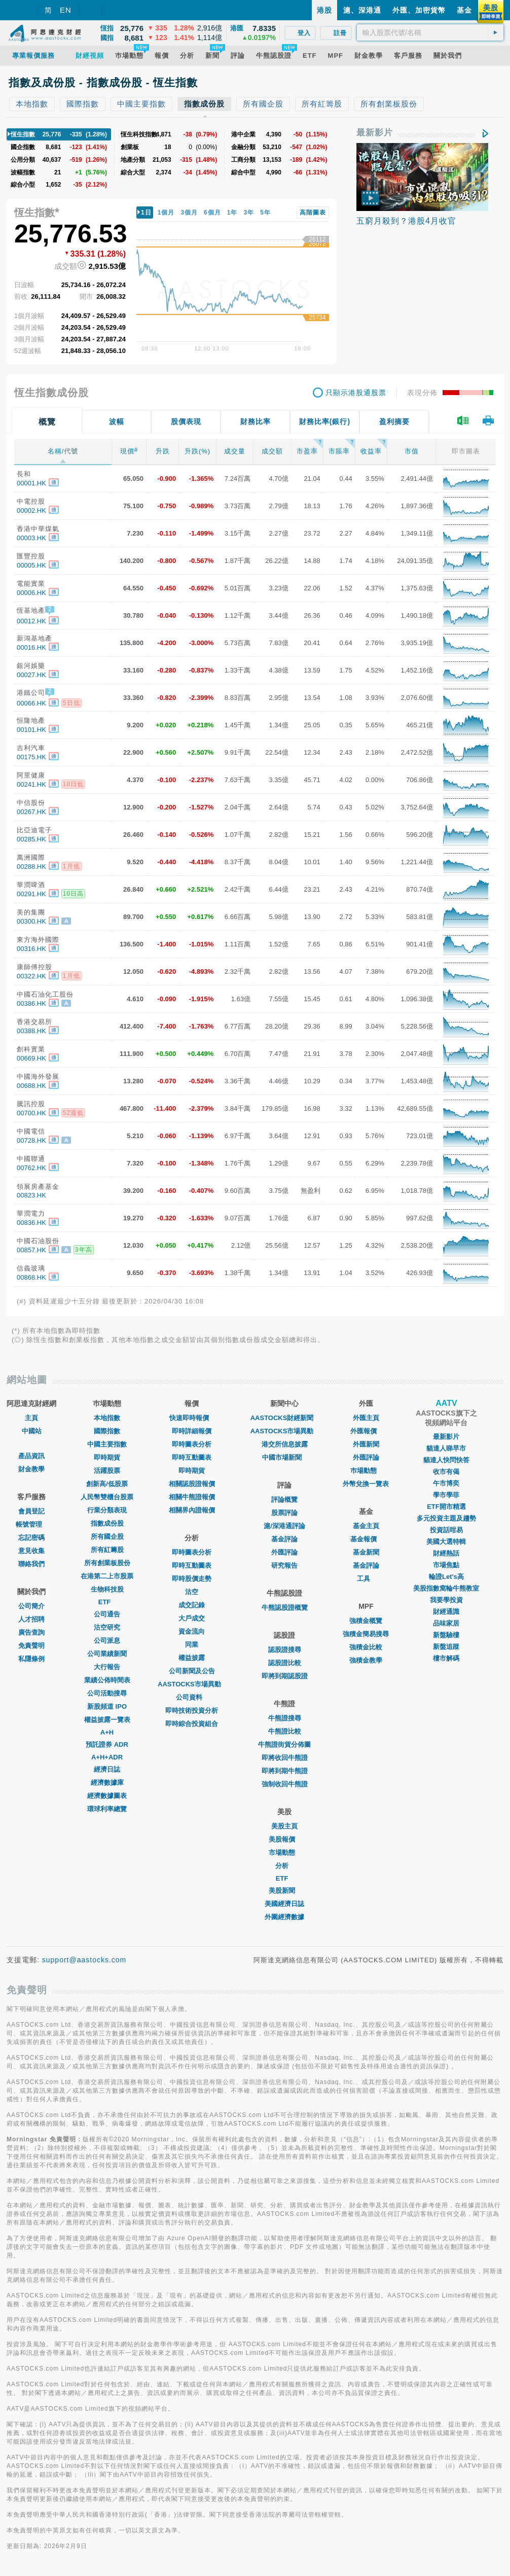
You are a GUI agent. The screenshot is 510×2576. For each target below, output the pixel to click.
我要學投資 (446, 1600)
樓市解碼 (446, 1658)
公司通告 (107, 1614)
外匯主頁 (366, 1418)
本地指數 (107, 1418)
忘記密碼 (31, 1537)
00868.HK (31, 1277)
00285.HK (31, 839)
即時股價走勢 (191, 1578)
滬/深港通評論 (284, 1526)
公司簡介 (31, 1606)
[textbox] (430, 32)
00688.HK (31, 1085)
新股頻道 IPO (107, 1706)
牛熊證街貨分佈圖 (284, 1744)
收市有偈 (446, 1471)
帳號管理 (31, 1524)
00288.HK (31, 866)
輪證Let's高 (446, 1576)
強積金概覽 (365, 1621)
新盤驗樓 (446, 1635)
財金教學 (31, 1469)
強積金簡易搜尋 (366, 1634)
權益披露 (191, 1658)
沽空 (191, 1592)
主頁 (31, 1418)
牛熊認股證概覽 (285, 1607)
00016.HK (31, 647)
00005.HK (31, 565)
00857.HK (31, 1250)
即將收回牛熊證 (285, 1757)
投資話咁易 (446, 1530)
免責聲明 (31, 1645)
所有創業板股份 (107, 1563)
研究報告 (284, 1565)
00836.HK (31, 1222)
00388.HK (31, 1031)
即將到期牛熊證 (285, 1771)
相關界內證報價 (192, 1510)
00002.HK (31, 510)
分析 (284, 1865)
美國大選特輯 (446, 1541)
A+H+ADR (107, 1757)
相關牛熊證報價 (192, 1497)
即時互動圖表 (191, 1457)
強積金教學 (365, 1660)
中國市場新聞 (284, 1457)
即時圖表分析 (191, 1444)
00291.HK (31, 894)
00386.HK (31, 1003)
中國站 (32, 1431)
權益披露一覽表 (107, 1719)
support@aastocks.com (84, 1960)
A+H (107, 1732)
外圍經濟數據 (284, 1917)
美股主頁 (284, 1826)
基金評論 (284, 1539)
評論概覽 (284, 1499)
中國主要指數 (107, 1444)
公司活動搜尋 (107, 1693)
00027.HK (31, 675)
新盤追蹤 (446, 1646)
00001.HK (31, 483)
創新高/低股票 (107, 1484)
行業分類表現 (107, 1510)
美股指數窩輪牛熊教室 (446, 1588)
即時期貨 (107, 1457)
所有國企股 (107, 1536)
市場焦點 (446, 1565)
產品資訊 (31, 1456)
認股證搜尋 (284, 1649)
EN (65, 10)
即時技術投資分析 (191, 1710)
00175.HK (31, 757)
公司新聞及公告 (192, 1671)
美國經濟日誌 (284, 1904)
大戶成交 (191, 1618)
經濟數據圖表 (107, 1795)
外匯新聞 (366, 1444)
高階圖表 (313, 212)
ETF (107, 1602)
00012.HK (31, 621)
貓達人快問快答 (446, 1460)
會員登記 (31, 1511)
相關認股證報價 (192, 1484)
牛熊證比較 (284, 1731)
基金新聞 (366, 1552)
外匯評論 (284, 1552)
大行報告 (107, 1667)
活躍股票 (107, 1470)
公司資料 (191, 1697)
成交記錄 (191, 1605)
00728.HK (31, 1140)
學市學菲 (446, 1495)
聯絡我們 (31, 1564)
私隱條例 (31, 1659)
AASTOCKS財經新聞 (284, 1418)
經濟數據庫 (107, 1782)
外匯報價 (366, 1431)
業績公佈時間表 (107, 1680)
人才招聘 (31, 1619)
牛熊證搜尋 (284, 1718)
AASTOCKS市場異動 (192, 1684)
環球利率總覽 (107, 1809)
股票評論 (284, 1512)
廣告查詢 (31, 1632)
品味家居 (446, 1623)
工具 (366, 1578)
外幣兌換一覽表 (366, 1484)
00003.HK (31, 538)
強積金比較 (365, 1647)
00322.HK (31, 976)
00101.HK (31, 729)
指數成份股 (107, 1523)
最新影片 (374, 132)
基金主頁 (366, 1526)
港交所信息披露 (285, 1444)
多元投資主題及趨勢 (446, 1518)
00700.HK (31, 1113)
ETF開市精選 (446, 1506)
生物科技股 (107, 1589)
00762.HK (31, 1168)
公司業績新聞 (107, 1653)
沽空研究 (107, 1627)
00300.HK (31, 921)
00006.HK (31, 592)
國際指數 (107, 1431)
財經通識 (446, 1611)
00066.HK (31, 703)
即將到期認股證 (285, 1676)
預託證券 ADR (107, 1744)
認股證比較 (284, 1663)
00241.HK (31, 784)
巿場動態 (366, 1470)
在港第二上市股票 (107, 1576)
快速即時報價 (191, 1418)
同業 (191, 1644)
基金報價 (366, 1539)
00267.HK (31, 812)
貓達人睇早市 (446, 1448)
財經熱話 (446, 1553)
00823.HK (31, 1195)
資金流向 (191, 1631)
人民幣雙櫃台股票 (107, 1497)
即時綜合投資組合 (191, 1723)
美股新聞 (284, 1890)
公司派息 (107, 1640)
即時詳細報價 (191, 1431)
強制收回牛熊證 (285, 1784)
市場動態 (284, 1852)
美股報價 (284, 1839)
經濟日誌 (107, 1769)
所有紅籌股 (107, 1550)
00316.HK (31, 948)
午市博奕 (446, 1483)
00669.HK (31, 1058)
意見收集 (31, 1551)
